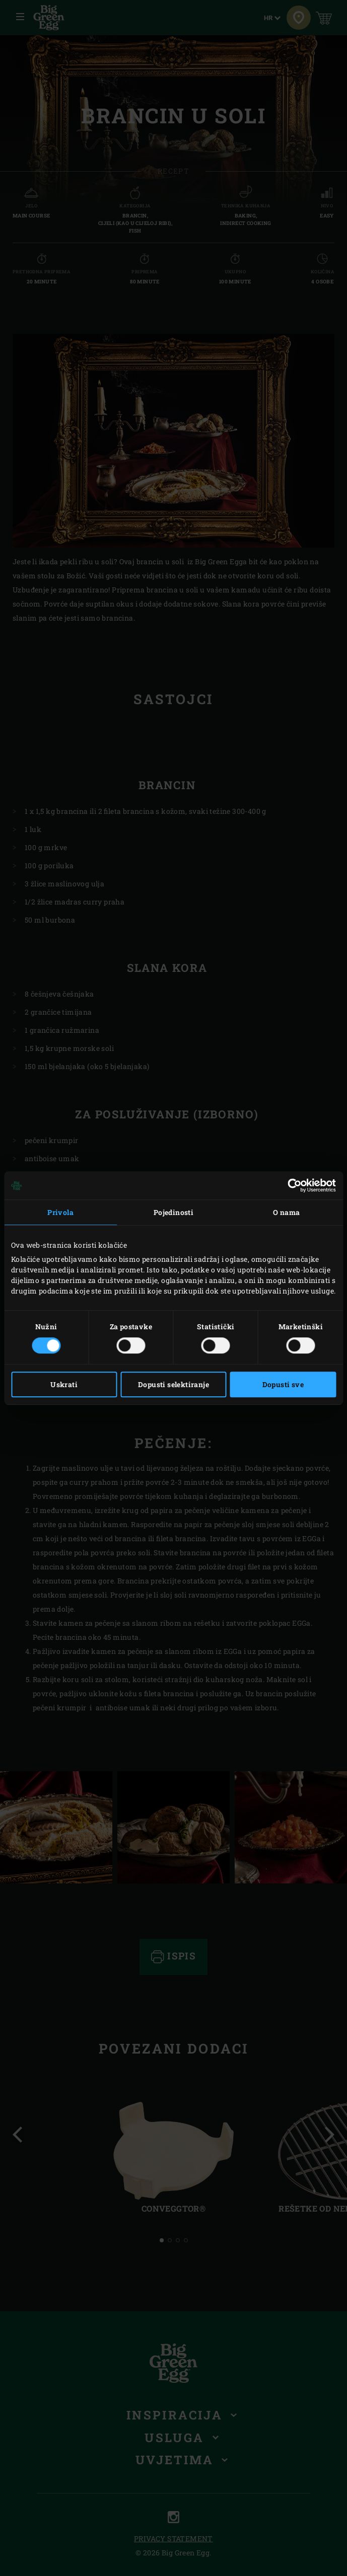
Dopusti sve (283, 1384)
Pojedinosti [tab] (173, 1212)
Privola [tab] (60, 1212)
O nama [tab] (286, 1212)
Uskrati (64, 1384)
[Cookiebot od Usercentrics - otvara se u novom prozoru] (292, 1185)
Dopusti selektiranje (173, 1384)
